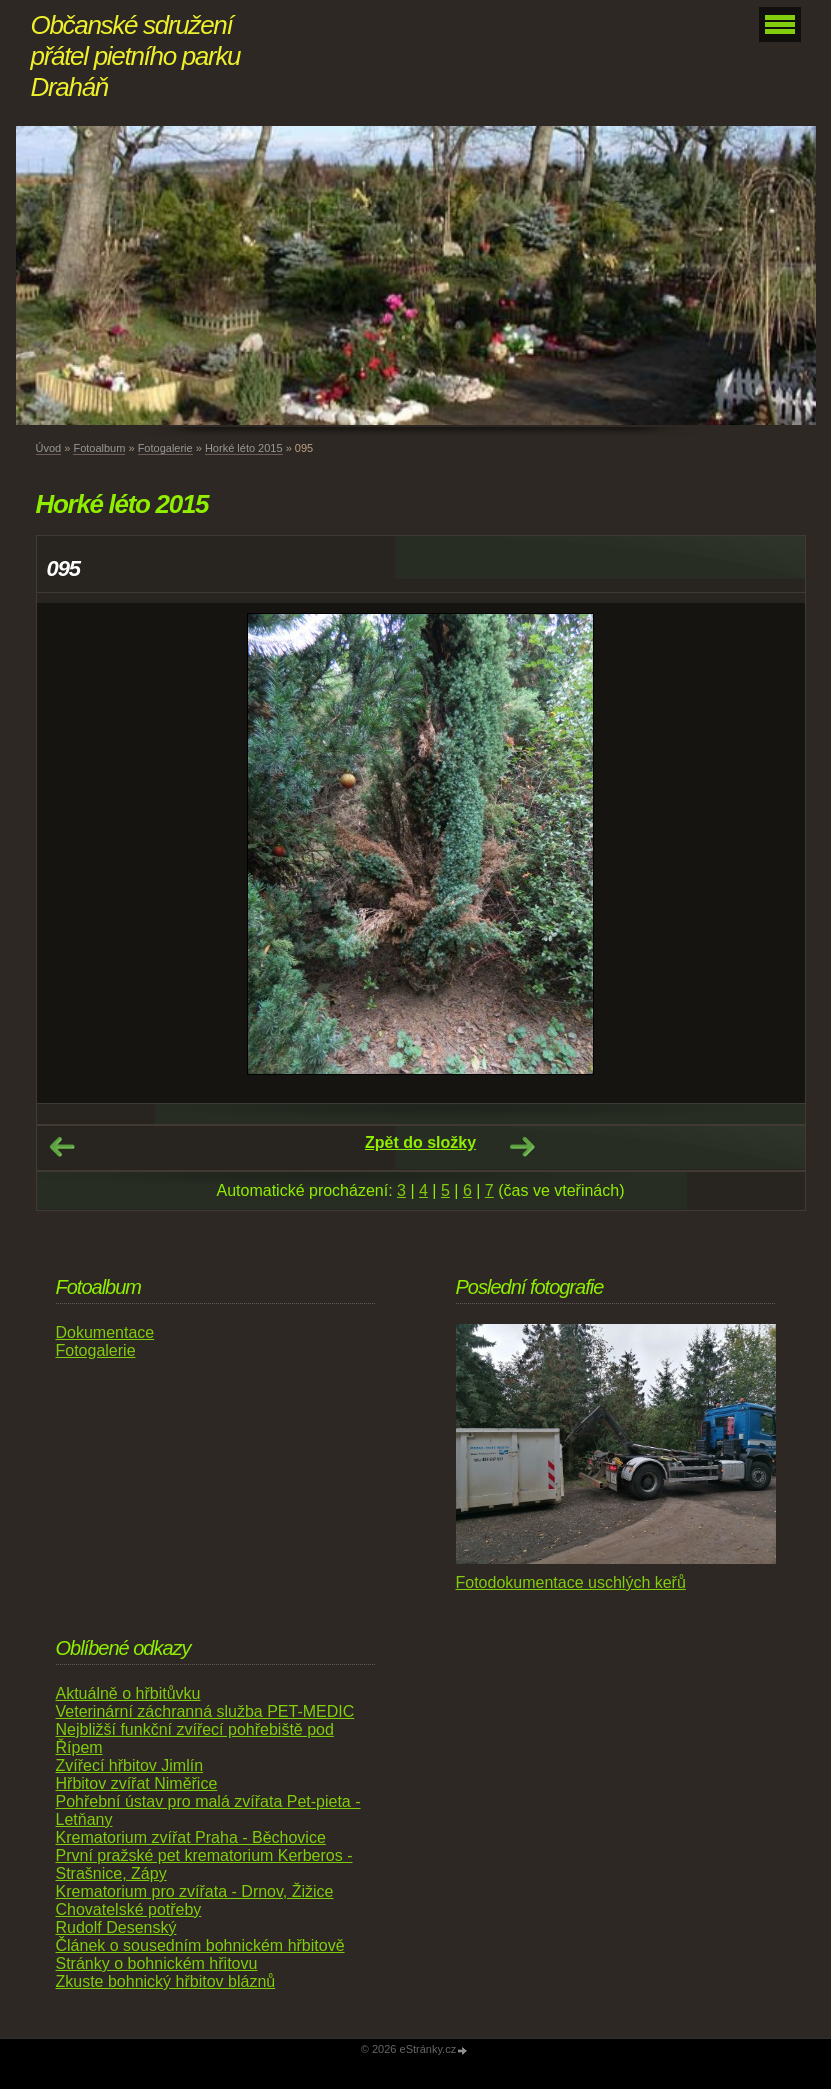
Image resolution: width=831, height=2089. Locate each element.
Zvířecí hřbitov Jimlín (130, 1765)
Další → (522, 1147)
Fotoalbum (99, 448)
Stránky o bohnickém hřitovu (157, 1963)
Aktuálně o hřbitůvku (128, 1693)
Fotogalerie (165, 448)
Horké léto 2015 (244, 448)
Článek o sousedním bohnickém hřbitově (200, 1945)
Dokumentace (105, 1332)
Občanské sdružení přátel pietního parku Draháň (136, 56)
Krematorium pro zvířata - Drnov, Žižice (195, 1891)
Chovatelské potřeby (129, 1909)
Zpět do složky (420, 1142)
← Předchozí (62, 1147)
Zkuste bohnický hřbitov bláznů (166, 1981)
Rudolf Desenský (116, 1927)
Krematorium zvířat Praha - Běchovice (191, 1837)
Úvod (49, 448)
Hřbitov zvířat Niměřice (137, 1783)
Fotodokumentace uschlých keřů (571, 1582)
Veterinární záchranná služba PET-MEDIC (205, 1711)
